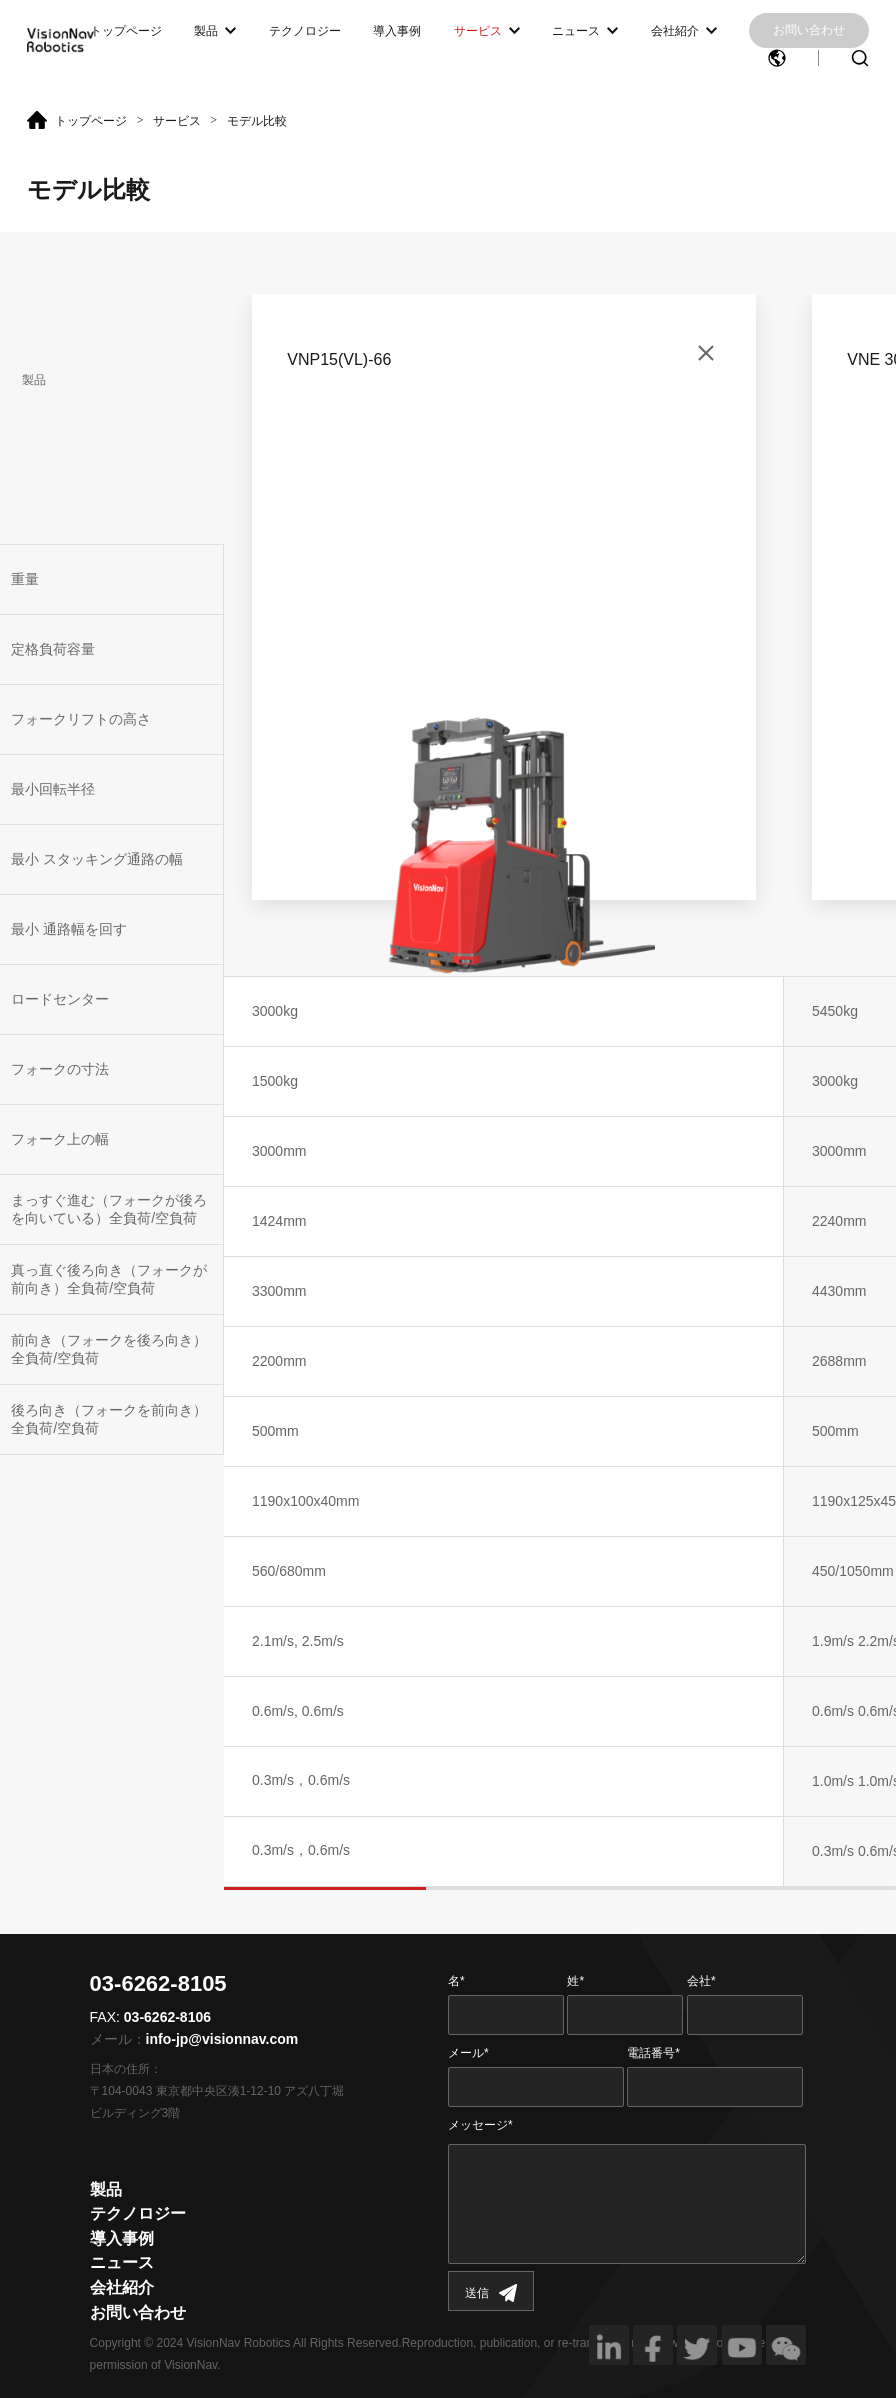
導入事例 (397, 31)
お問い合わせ (809, 30)
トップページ (126, 31)
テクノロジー (305, 31)
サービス (478, 31)
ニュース (576, 31)
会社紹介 (675, 31)
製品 (206, 31)
